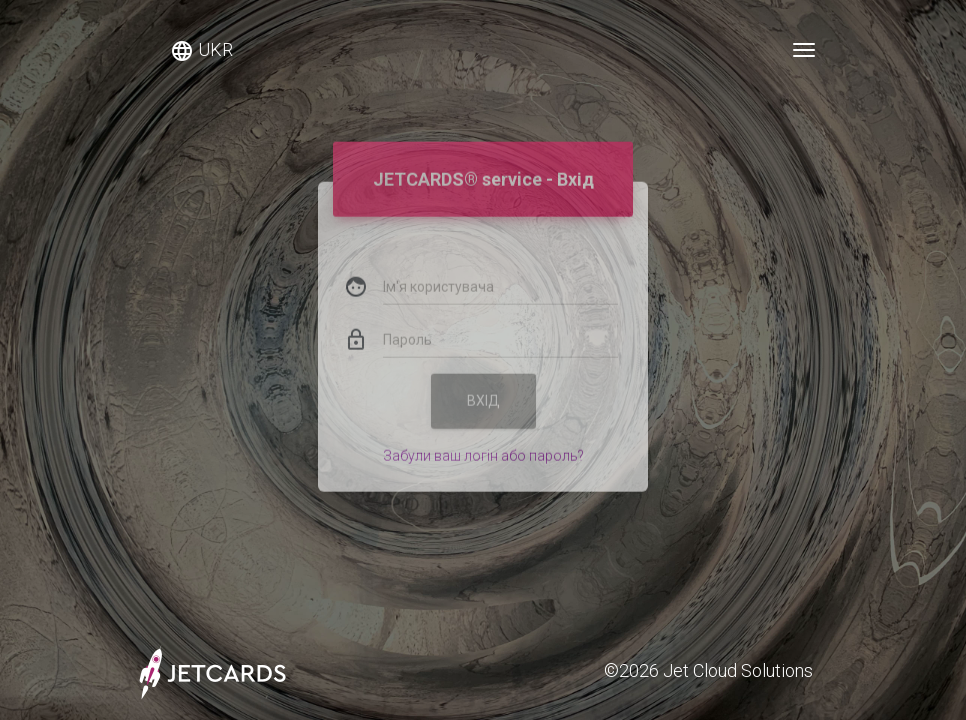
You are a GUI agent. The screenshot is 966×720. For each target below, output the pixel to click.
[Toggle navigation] (804, 50)
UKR (201, 51)
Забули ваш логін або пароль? (483, 439)
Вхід (483, 384)
